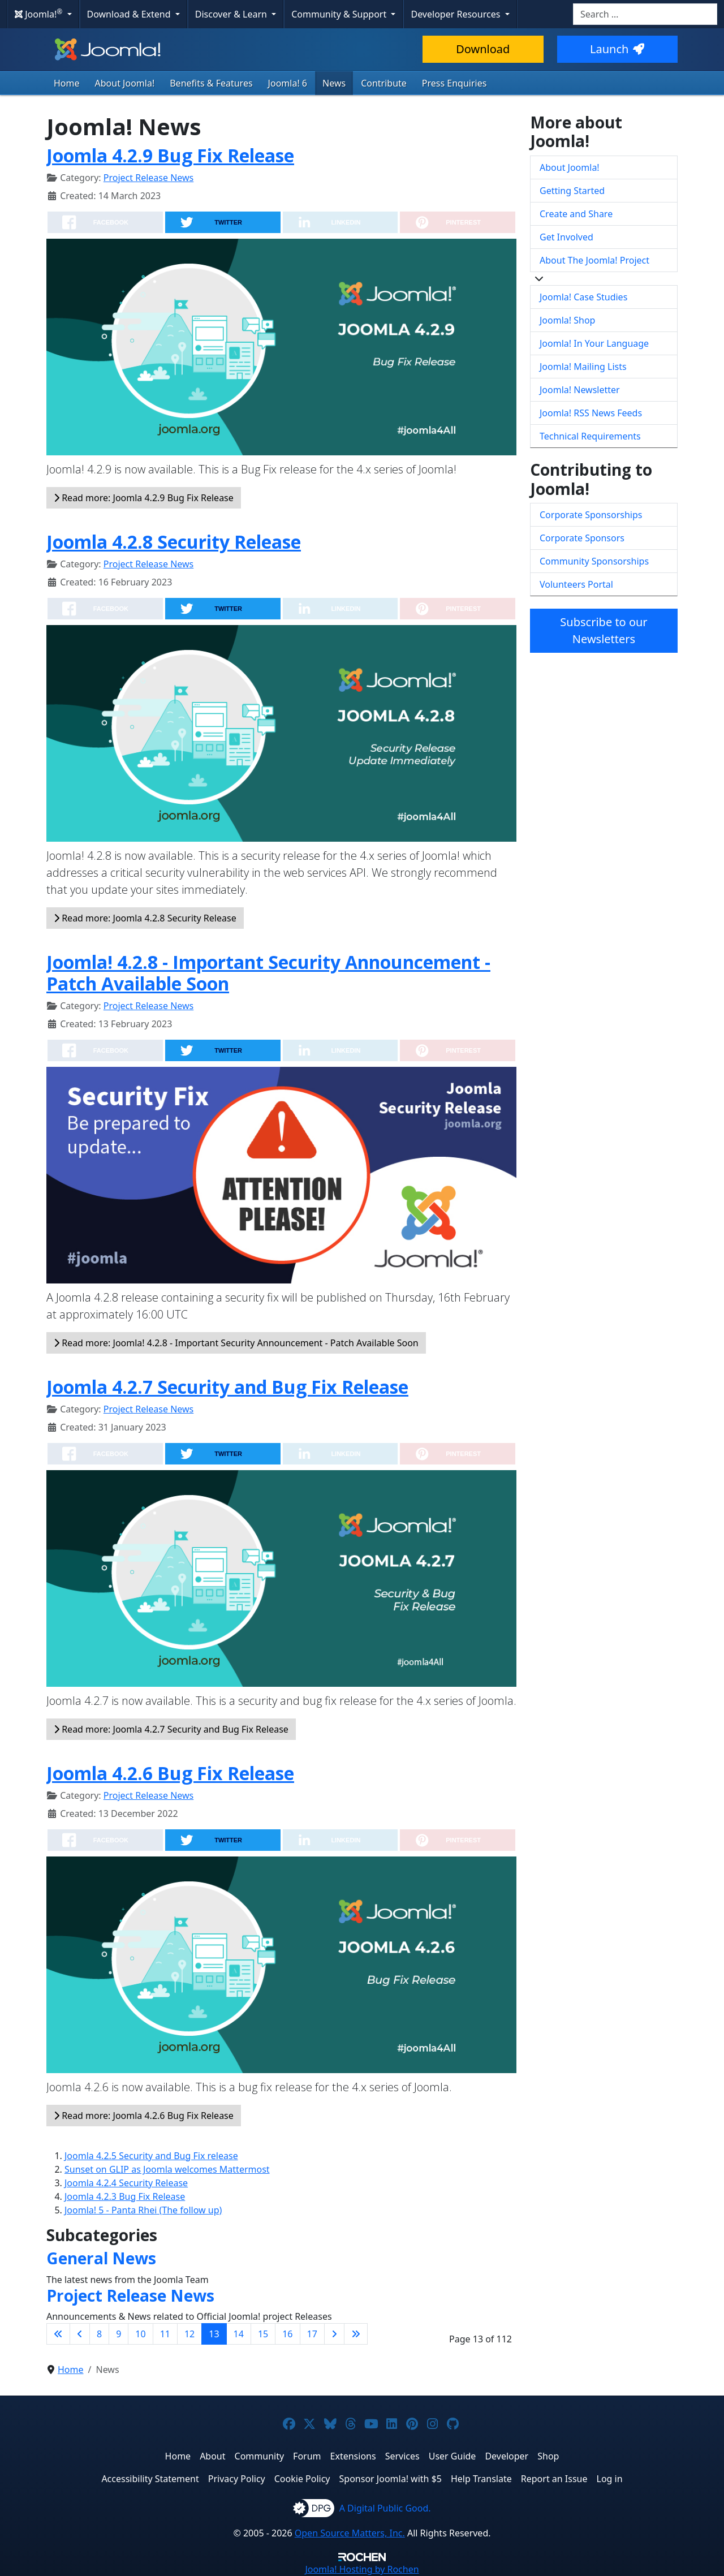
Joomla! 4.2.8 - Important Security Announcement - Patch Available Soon (268, 973)
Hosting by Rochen (362, 2569)
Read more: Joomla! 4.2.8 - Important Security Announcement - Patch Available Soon (236, 1343)
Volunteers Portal (576, 584)
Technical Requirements (590, 436)
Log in (610, 2478)
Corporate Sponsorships (591, 515)
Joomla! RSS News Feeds (591, 413)
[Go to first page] (58, 2334)
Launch (617, 49)
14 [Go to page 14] (239, 2334)
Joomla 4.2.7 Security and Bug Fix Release (227, 1387)
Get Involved (566, 237)
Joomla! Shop (567, 320)
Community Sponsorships (594, 561)
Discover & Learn (232, 14)
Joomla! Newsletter (580, 390)
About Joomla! (125, 83)
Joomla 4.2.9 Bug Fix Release (170, 155)
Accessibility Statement (150, 2478)
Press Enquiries (454, 83)
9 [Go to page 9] (118, 2334)
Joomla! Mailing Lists (583, 366)
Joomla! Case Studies (583, 297)
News (334, 83)
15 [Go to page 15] (263, 2334)
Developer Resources (456, 14)
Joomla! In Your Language (594, 343)
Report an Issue (554, 2478)
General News (101, 2258)
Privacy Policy (236, 2478)
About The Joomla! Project (594, 260)
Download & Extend (130, 14)
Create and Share (576, 214)
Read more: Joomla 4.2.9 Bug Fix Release (144, 498)
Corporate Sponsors (582, 538)
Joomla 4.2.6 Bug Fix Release (170, 1773)
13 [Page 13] (214, 2334)
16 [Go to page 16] (287, 2334)
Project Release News (148, 177)
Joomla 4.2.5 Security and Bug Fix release (151, 2155)
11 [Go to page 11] (165, 2334)
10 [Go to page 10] (140, 2334)
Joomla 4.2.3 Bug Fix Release (124, 2196)
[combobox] (645, 14)
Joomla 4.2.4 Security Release (126, 2183)
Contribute (384, 83)
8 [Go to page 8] (99, 2334)
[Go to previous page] (80, 2334)
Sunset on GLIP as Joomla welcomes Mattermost (167, 2169)
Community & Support (340, 14)
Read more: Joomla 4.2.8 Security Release (145, 918)
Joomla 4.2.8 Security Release (173, 541)
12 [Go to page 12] (189, 2334)
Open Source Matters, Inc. (350, 2533)
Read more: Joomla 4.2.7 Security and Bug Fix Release (171, 1729)
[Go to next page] (334, 2334)
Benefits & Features (211, 83)
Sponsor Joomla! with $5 (390, 2478)
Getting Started (572, 190)
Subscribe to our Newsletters (603, 630)
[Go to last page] (356, 2334)
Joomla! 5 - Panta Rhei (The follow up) (143, 2210)
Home (67, 83)
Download (483, 49)
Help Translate (481, 2478)
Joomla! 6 (287, 83)
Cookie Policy (302, 2478)
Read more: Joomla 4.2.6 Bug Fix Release (144, 2115)
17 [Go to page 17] (312, 2334)
